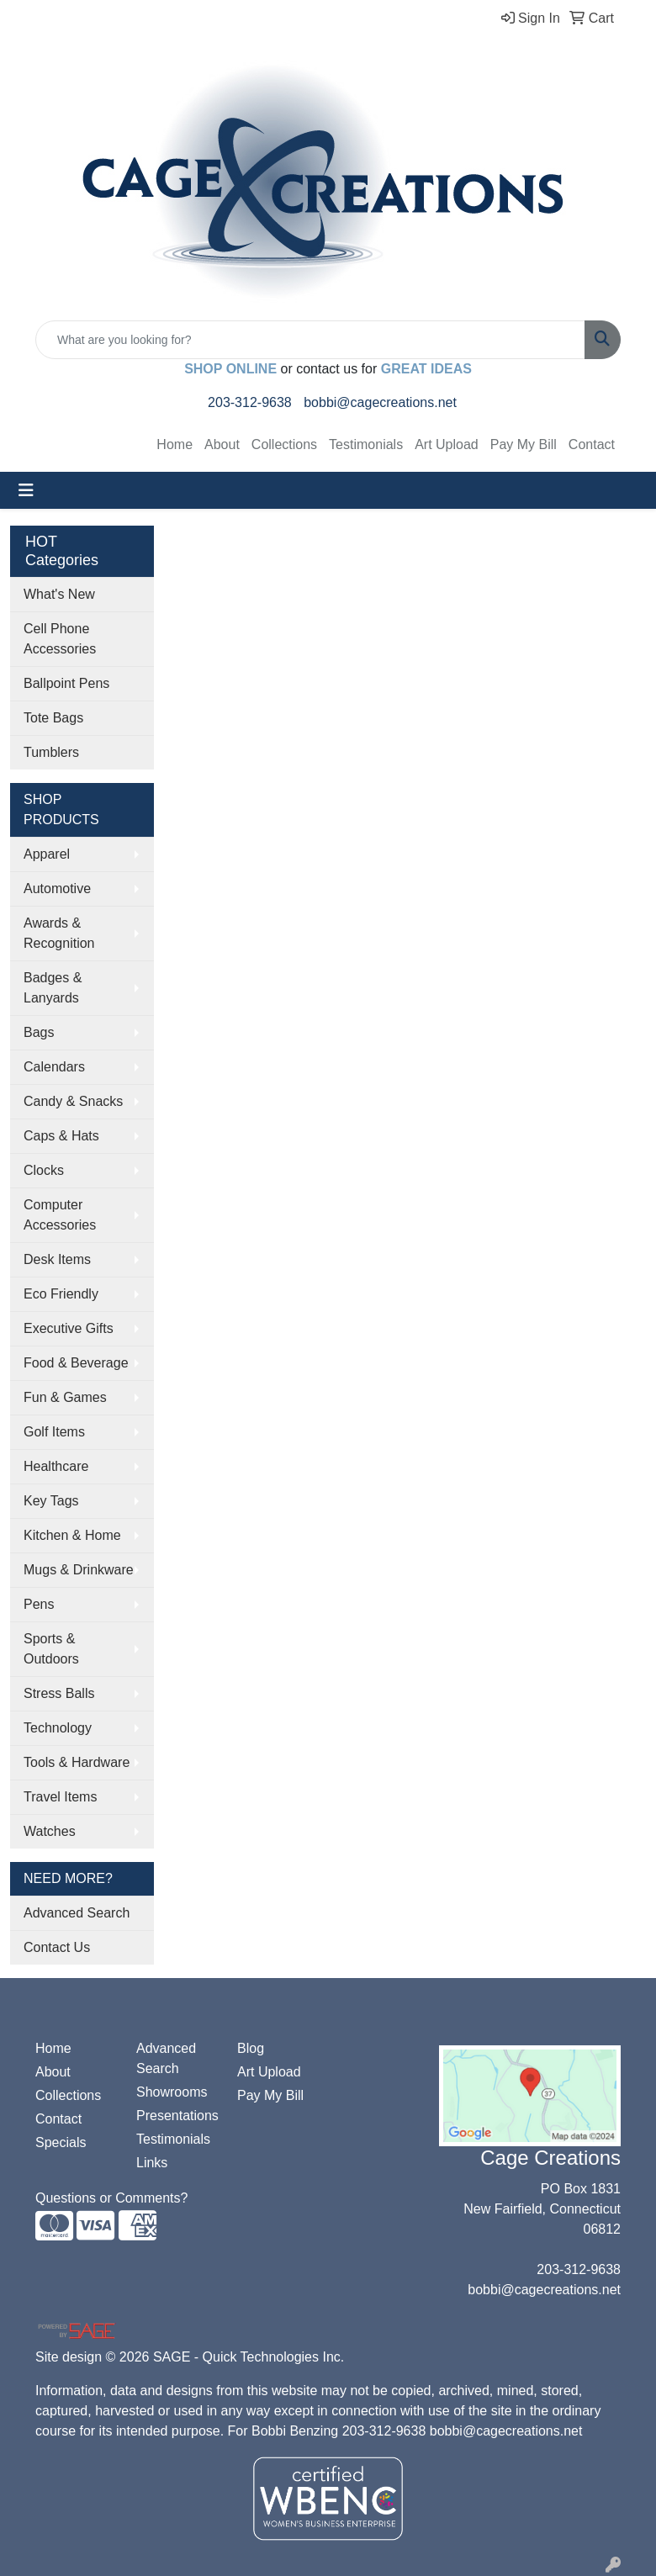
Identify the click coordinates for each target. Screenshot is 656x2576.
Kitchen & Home (72, 1535)
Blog (250, 2048)
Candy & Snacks (73, 1101)
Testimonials (366, 444)
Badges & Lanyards (53, 988)
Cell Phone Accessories (60, 639)
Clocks (44, 1170)
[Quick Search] (310, 339)
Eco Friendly (61, 1294)
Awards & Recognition (59, 933)
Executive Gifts (69, 1328)
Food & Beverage (76, 1363)
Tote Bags (53, 718)
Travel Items (60, 1797)
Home (174, 444)
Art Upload (447, 444)
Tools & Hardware (77, 1762)
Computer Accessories (60, 1215)
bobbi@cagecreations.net (380, 402)
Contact (592, 444)
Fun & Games (65, 1397)
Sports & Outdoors (51, 1649)
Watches (50, 1831)
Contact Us (57, 1947)
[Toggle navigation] (26, 490)
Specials (60, 2142)
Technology (58, 1728)
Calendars (54, 1067)
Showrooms (171, 2092)
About (222, 444)
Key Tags (51, 1501)
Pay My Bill (523, 444)
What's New (59, 594)
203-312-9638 (250, 402)
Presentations (176, 2115)
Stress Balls (59, 1693)
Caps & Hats (61, 1136)
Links (151, 2162)
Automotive (57, 888)
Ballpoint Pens (66, 683)
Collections (284, 444)
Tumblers (51, 752)
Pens (39, 1604)
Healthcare (56, 1466)
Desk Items (57, 1259)
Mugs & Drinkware (79, 1570)
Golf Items (54, 1432)
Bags (39, 1032)
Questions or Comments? (111, 2198)
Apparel (47, 854)
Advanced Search (77, 1913)
